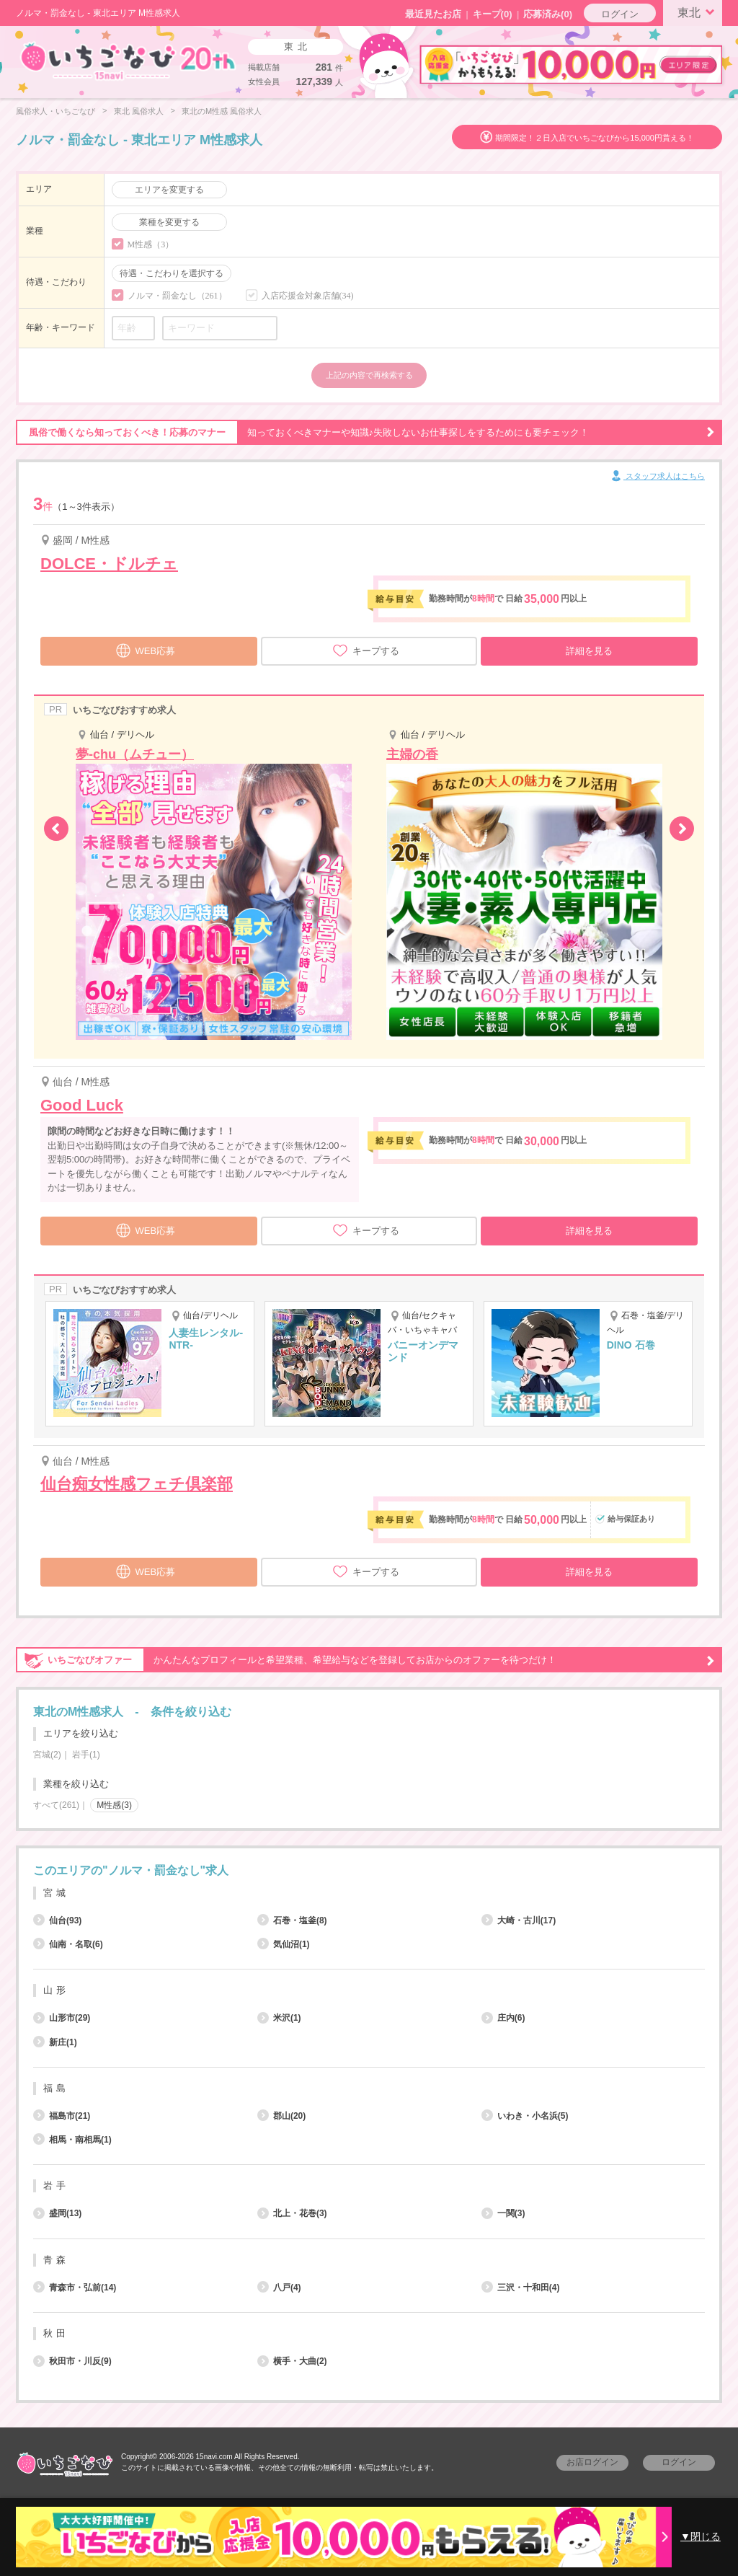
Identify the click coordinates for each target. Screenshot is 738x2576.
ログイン (620, 14)
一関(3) (503, 2213)
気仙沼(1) (283, 1944)
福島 (56, 2088)
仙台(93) (57, 1920)
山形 (56, 1990)
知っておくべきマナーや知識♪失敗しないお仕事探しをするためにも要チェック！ (365, 432)
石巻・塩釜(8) (292, 1920)
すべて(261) (56, 1805)
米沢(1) (279, 2018)
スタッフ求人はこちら (657, 476)
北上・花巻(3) (292, 2213)
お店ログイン (592, 2462)
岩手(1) (86, 1755)
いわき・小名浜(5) (525, 2116)
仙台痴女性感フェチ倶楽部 (136, 1484)
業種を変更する (169, 222)
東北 (698, 11)
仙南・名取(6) (68, 1944)
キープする (365, 650)
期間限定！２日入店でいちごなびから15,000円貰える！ (594, 137)
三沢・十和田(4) (520, 2287)
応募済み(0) (547, 14)
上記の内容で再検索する (369, 375)
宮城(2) (47, 1755)
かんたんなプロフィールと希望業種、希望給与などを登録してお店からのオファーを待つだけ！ (365, 1660)
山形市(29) (61, 2018)
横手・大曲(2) (292, 2361)
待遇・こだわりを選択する (171, 273)
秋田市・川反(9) (72, 2361)
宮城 (56, 1892)
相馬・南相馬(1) (72, 2140)
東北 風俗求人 (139, 111)
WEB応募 (145, 649)
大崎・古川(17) (518, 1920)
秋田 (56, 2333)
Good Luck (81, 1105)
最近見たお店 (433, 14)
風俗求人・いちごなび (55, 111)
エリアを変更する (169, 190)
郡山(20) (281, 2116)
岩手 (56, 2185)
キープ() (492, 14)
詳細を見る (589, 650)
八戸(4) (279, 2287)
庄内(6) (503, 2018)
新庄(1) (55, 2042)
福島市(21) (61, 2116)
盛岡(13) (57, 2213)
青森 (56, 2259)
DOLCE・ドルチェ (109, 564)
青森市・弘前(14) (74, 2287)
